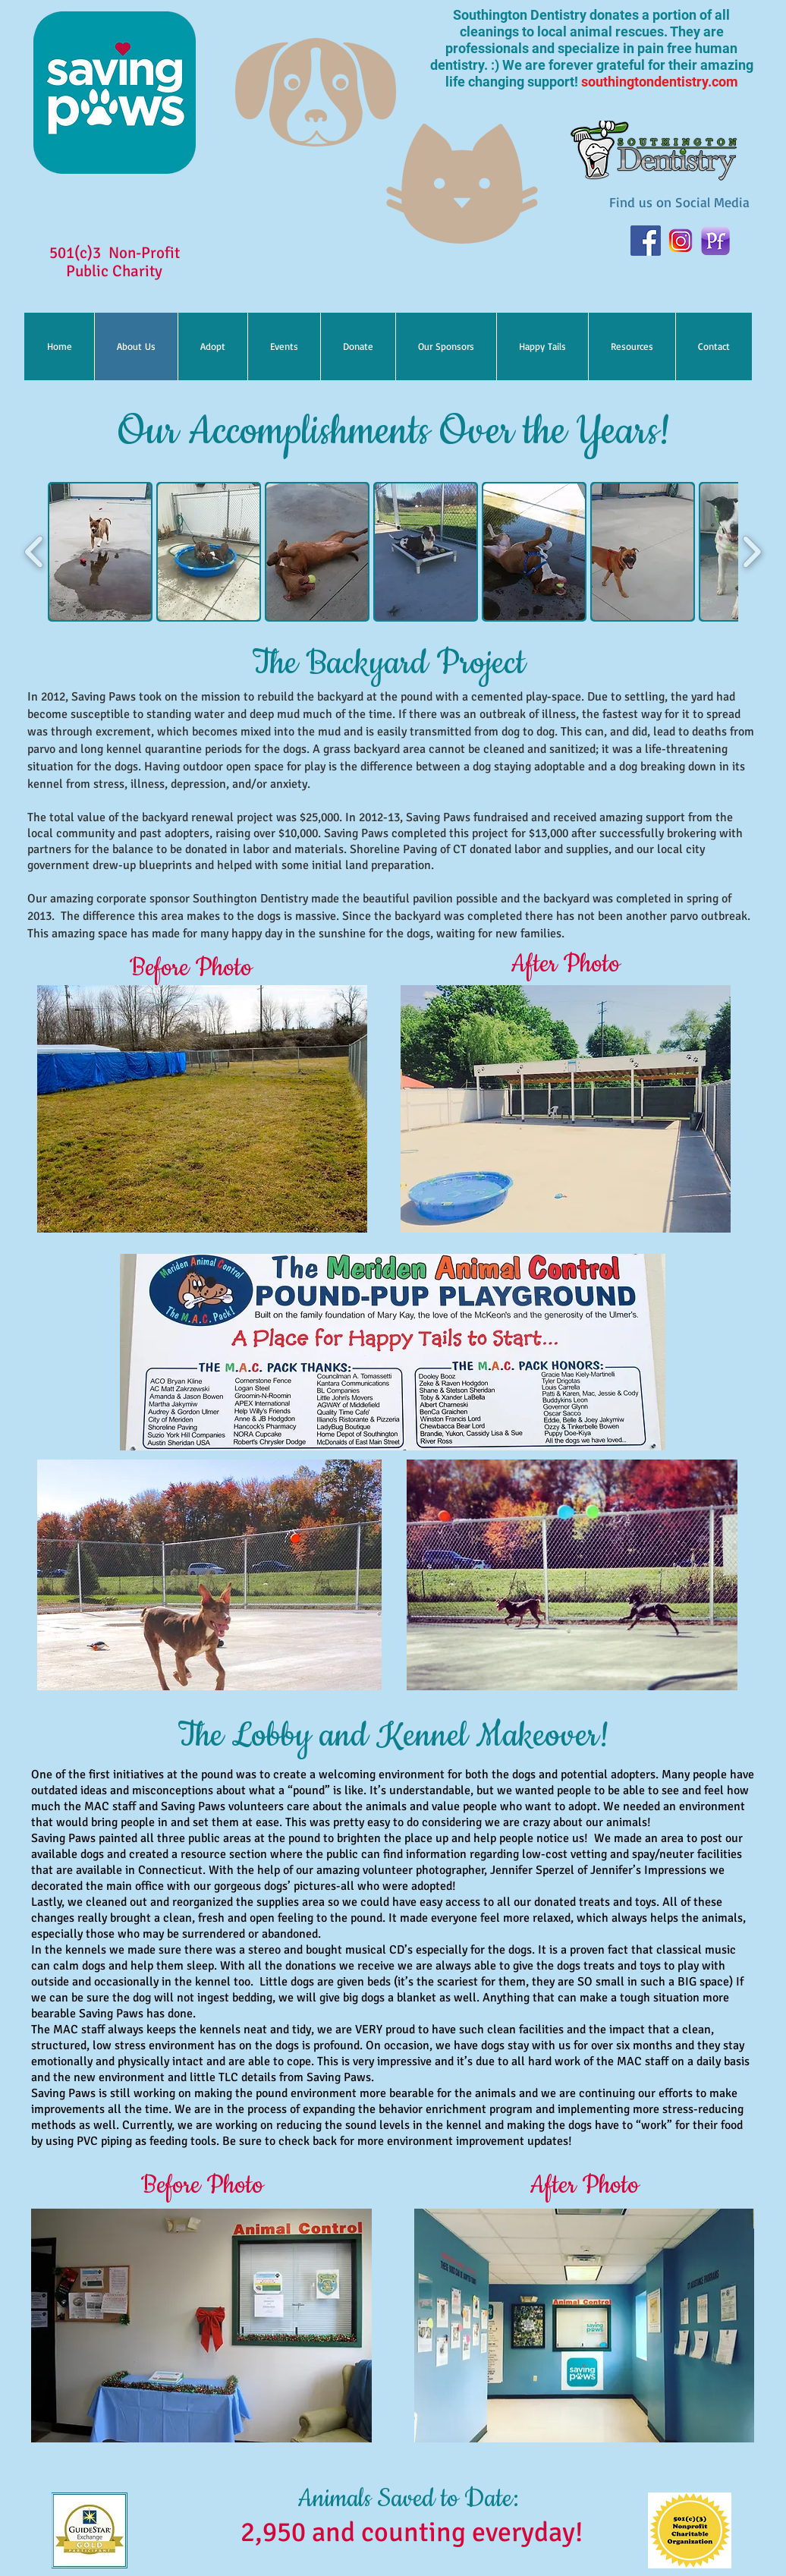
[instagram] (680, 240)
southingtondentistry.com (659, 82)
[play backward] (34, 552)
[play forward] (751, 552)
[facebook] (645, 240)
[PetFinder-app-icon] (715, 240)
